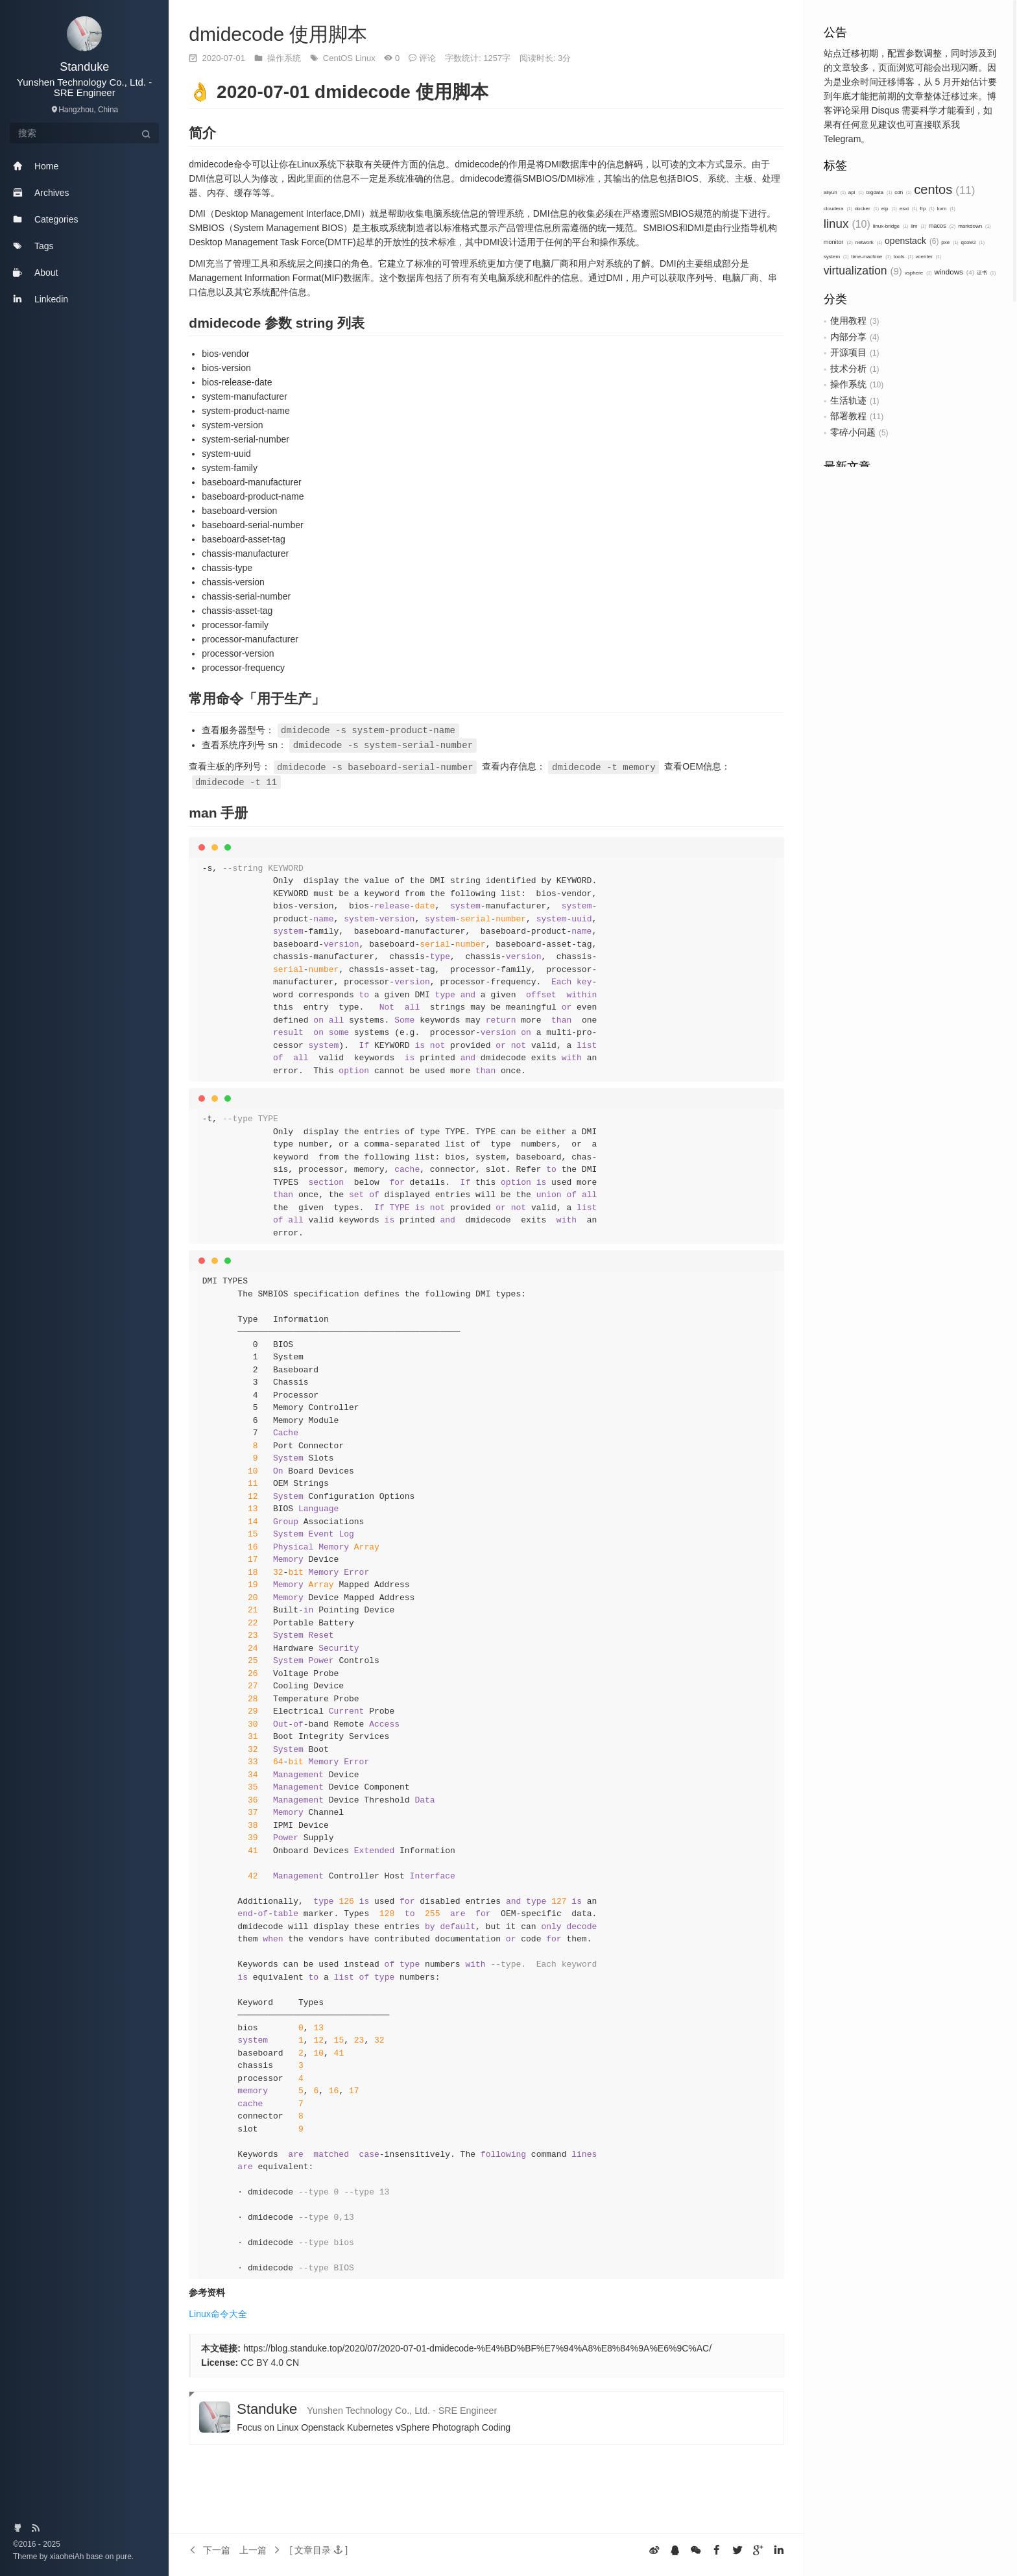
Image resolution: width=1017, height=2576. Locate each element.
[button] (319, 2547)
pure (122, 2556)
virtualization (863, 270)
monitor (838, 242)
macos (942, 226)
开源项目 (848, 352)
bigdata (879, 192)
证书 (986, 273)
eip (889, 209)
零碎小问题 (853, 432)
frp (927, 209)
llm (918, 226)
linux (847, 223)
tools (903, 257)
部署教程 (848, 416)
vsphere (918, 273)
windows (954, 271)
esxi (909, 209)
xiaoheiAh (68, 2556)
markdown (974, 226)
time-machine (871, 257)
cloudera (838, 209)
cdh (902, 192)
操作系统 (848, 384)
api (856, 192)
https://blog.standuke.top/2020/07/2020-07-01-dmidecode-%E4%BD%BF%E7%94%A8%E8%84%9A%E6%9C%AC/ (477, 2345)
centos (944, 189)
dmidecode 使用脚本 (278, 34)
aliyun (835, 192)
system (836, 257)
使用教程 (848, 320)
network (868, 242)
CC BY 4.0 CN (270, 2360)
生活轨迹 (848, 400)
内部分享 (848, 337)
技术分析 (848, 368)
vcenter (929, 257)
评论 (427, 58)
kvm (946, 209)
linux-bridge (891, 226)
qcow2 (972, 242)
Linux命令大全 (217, 2311)
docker (867, 209)
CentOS (339, 58)
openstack (912, 241)
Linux (366, 58)
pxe (949, 242)
